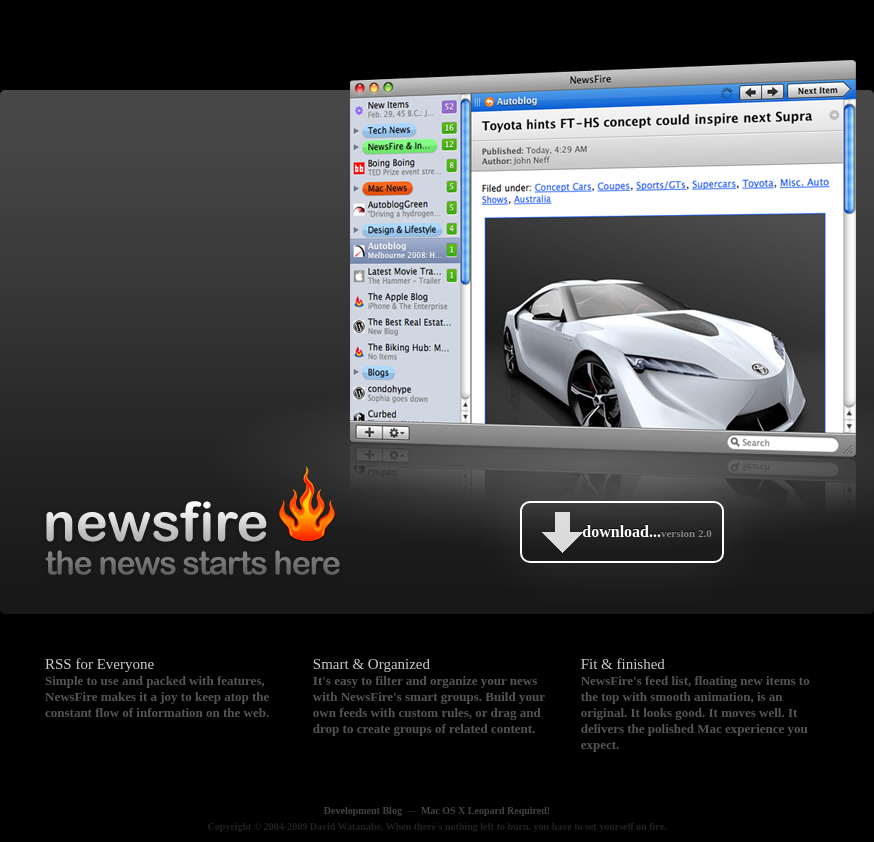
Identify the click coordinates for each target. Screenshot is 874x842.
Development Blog (363, 810)
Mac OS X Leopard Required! (485, 810)
